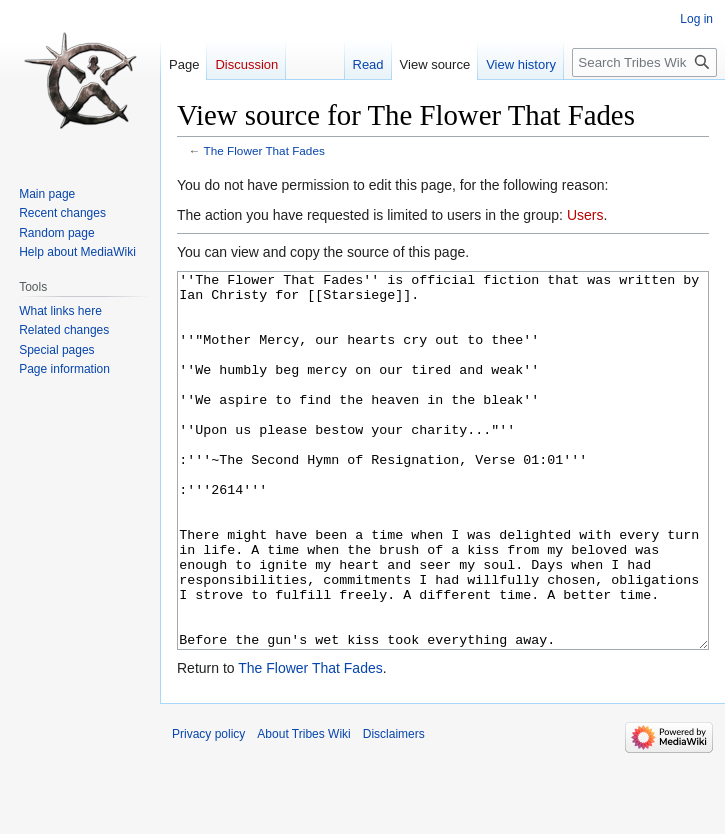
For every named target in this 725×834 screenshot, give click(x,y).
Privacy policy (208, 809)
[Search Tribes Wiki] (644, 62)
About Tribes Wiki (303, 809)
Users (585, 215)
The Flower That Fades (264, 150)
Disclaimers (394, 809)
